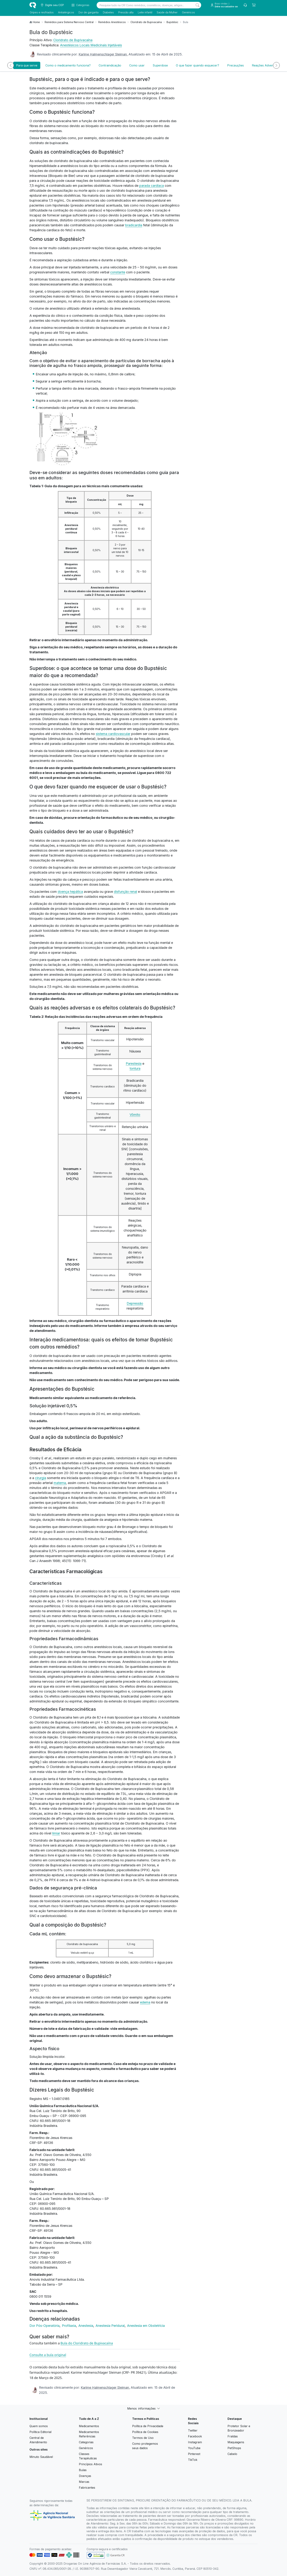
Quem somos (38, 2426)
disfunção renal (125, 892)
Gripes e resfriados (41, 12)
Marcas (84, 2482)
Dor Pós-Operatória (44, 2326)
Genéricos (188, 12)
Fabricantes (87, 2487)
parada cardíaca (151, 185)
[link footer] (96, 2555)
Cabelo (232, 2454)
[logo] (32, 5)
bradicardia (133, 225)
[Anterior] (10, 65)
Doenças (85, 2476)
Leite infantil (145, 12)
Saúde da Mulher (166, 12)
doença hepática (70, 892)
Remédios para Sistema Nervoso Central (69, 22)
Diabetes (108, 12)
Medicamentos (89, 2426)
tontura (135, 1068)
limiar (56, 1833)
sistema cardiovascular (113, 734)
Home (36, 22)
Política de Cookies (145, 2432)
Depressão (135, 1303)
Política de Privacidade (147, 2426)
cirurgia (40, 1478)
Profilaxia (69, 2326)
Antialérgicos (66, 12)
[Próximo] (276, 65)
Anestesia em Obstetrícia (146, 2326)
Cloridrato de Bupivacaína (146, 22)
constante (117, 272)
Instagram (195, 2442)
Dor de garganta (88, 12)
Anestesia (86, 2326)
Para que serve (26, 65)
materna (60, 1483)
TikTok (192, 2460)
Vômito (135, 1115)
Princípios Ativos (90, 2464)
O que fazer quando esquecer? (197, 65)
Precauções (235, 65)
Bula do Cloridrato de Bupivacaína (86, 2343)
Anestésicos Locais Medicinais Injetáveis (91, 45)
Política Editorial (40, 2432)
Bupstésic (172, 22)
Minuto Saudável (41, 2457)
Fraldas (233, 2436)
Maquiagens (236, 2442)
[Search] (197, 5)
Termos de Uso (143, 2438)
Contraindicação (110, 65)
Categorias (86, 2442)
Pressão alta (125, 12)
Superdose (160, 65)
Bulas (83, 2470)
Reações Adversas (265, 65)
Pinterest (194, 2454)
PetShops (234, 2448)
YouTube (194, 2448)
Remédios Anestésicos (112, 22)
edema (145, 2002)
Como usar (137, 65)
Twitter (192, 2430)
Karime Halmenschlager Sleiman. (103, 54)
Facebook (195, 2436)
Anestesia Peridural (111, 2326)
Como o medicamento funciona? (68, 65)
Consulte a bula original (47, 2355)
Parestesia (133, 1063)
